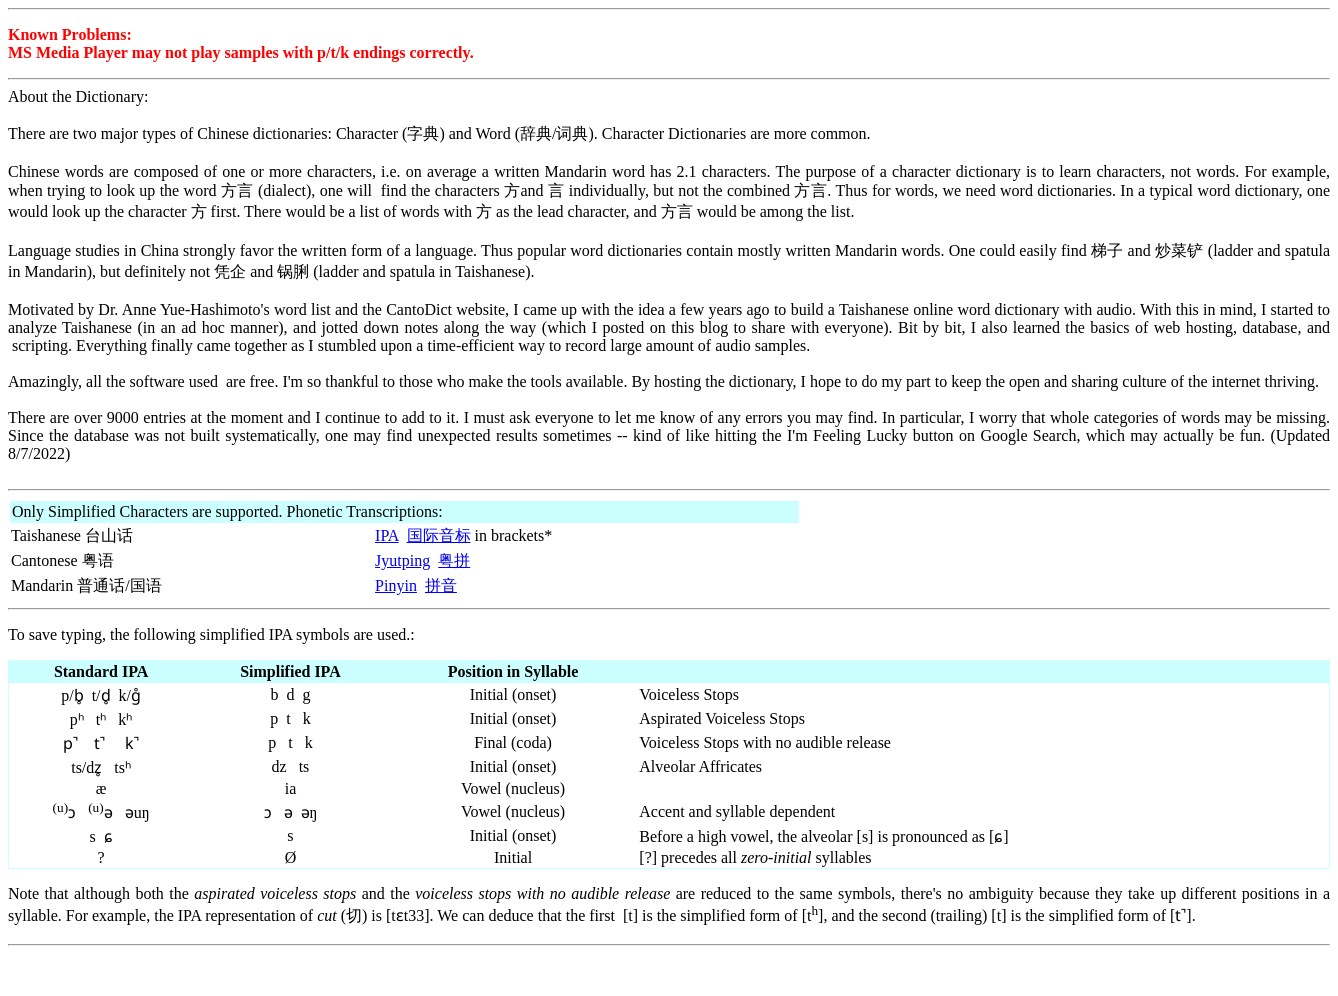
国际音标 (439, 535)
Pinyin (396, 585)
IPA (386, 535)
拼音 (441, 585)
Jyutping (402, 560)
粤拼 (454, 560)
